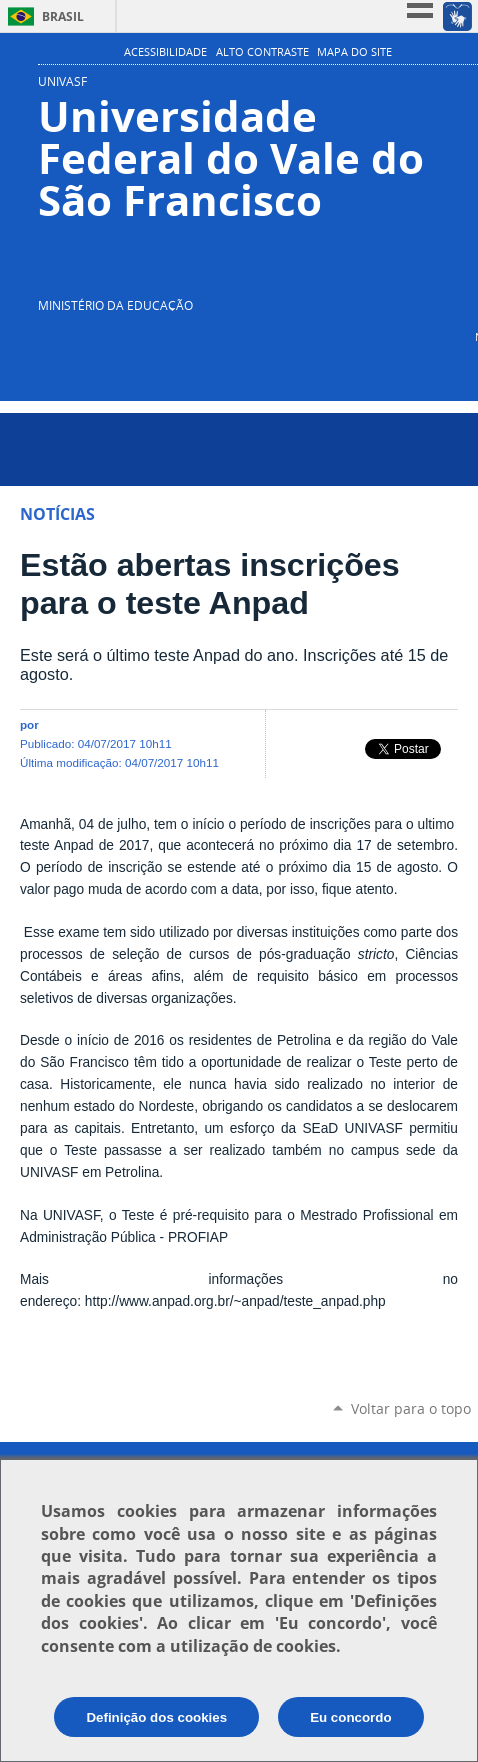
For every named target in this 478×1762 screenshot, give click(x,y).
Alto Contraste (262, 52)
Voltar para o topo (411, 1408)
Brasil (63, 16)
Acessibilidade (165, 52)
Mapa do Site (354, 52)
